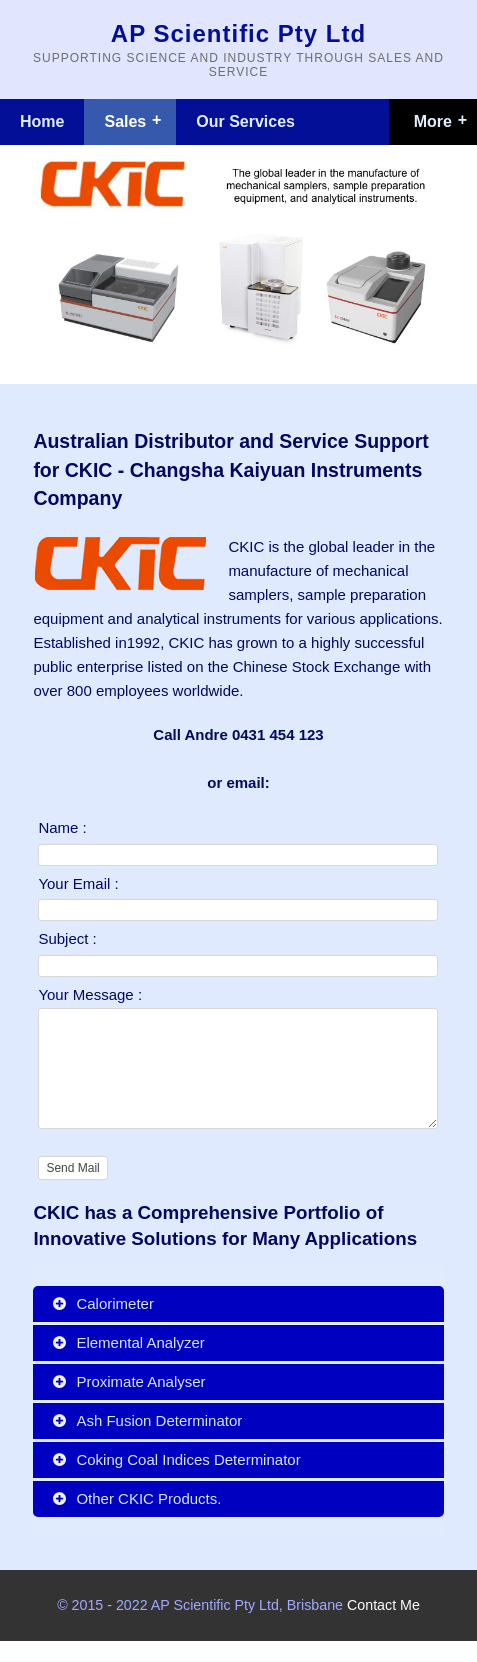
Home (42, 121)
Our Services (245, 121)
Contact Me (383, 1626)
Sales (125, 121)
